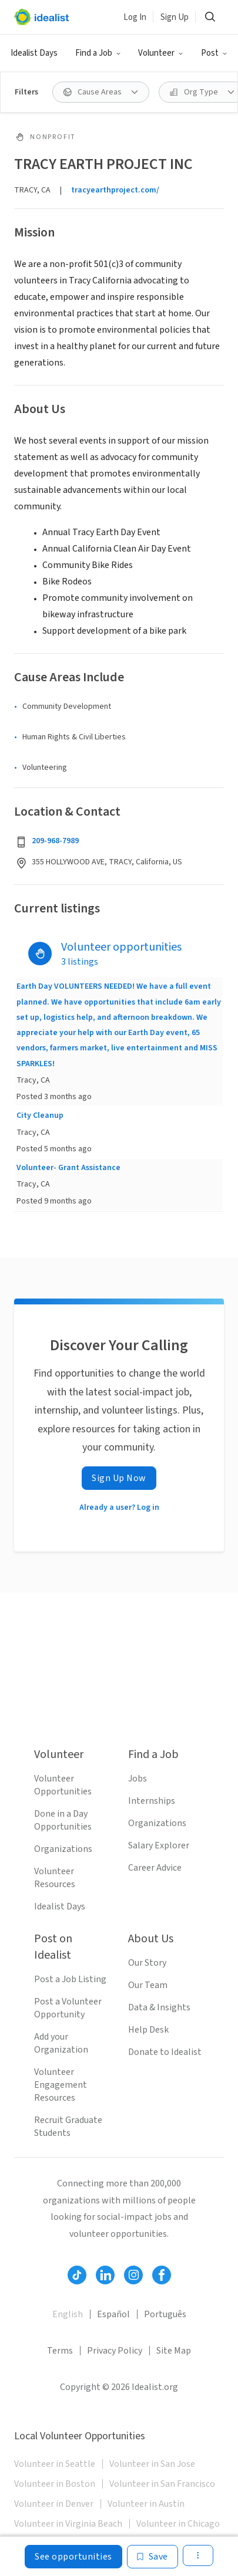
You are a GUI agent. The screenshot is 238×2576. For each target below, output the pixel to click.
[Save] (152, 2556)
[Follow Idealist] (77, 2275)
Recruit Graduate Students (68, 2126)
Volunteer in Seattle (54, 2463)
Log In (134, 17)
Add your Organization (61, 2043)
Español (113, 2314)
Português (165, 2314)
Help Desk (148, 2029)
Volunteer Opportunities (63, 1785)
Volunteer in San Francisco (162, 2483)
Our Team (147, 1985)
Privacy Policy (114, 2350)
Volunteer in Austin (146, 2503)
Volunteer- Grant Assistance (68, 1168)
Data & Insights (159, 2007)
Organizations (63, 1849)
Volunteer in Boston (54, 2483)
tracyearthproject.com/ (115, 190)
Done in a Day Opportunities (63, 1820)
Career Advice (155, 1867)
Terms (60, 2350)
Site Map (173, 2350)
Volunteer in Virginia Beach (68, 2523)
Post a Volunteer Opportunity (68, 2008)
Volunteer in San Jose (152, 2463)
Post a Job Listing (70, 1979)
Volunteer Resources (54, 1878)
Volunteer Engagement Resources (60, 2084)
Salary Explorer (158, 1845)
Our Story (147, 1962)
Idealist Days (34, 53)
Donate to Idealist (165, 2052)
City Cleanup (39, 1115)
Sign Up (174, 17)
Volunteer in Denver (53, 2503)
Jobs (137, 1778)
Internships (151, 1800)
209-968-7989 (55, 841)
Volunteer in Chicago (178, 2523)
